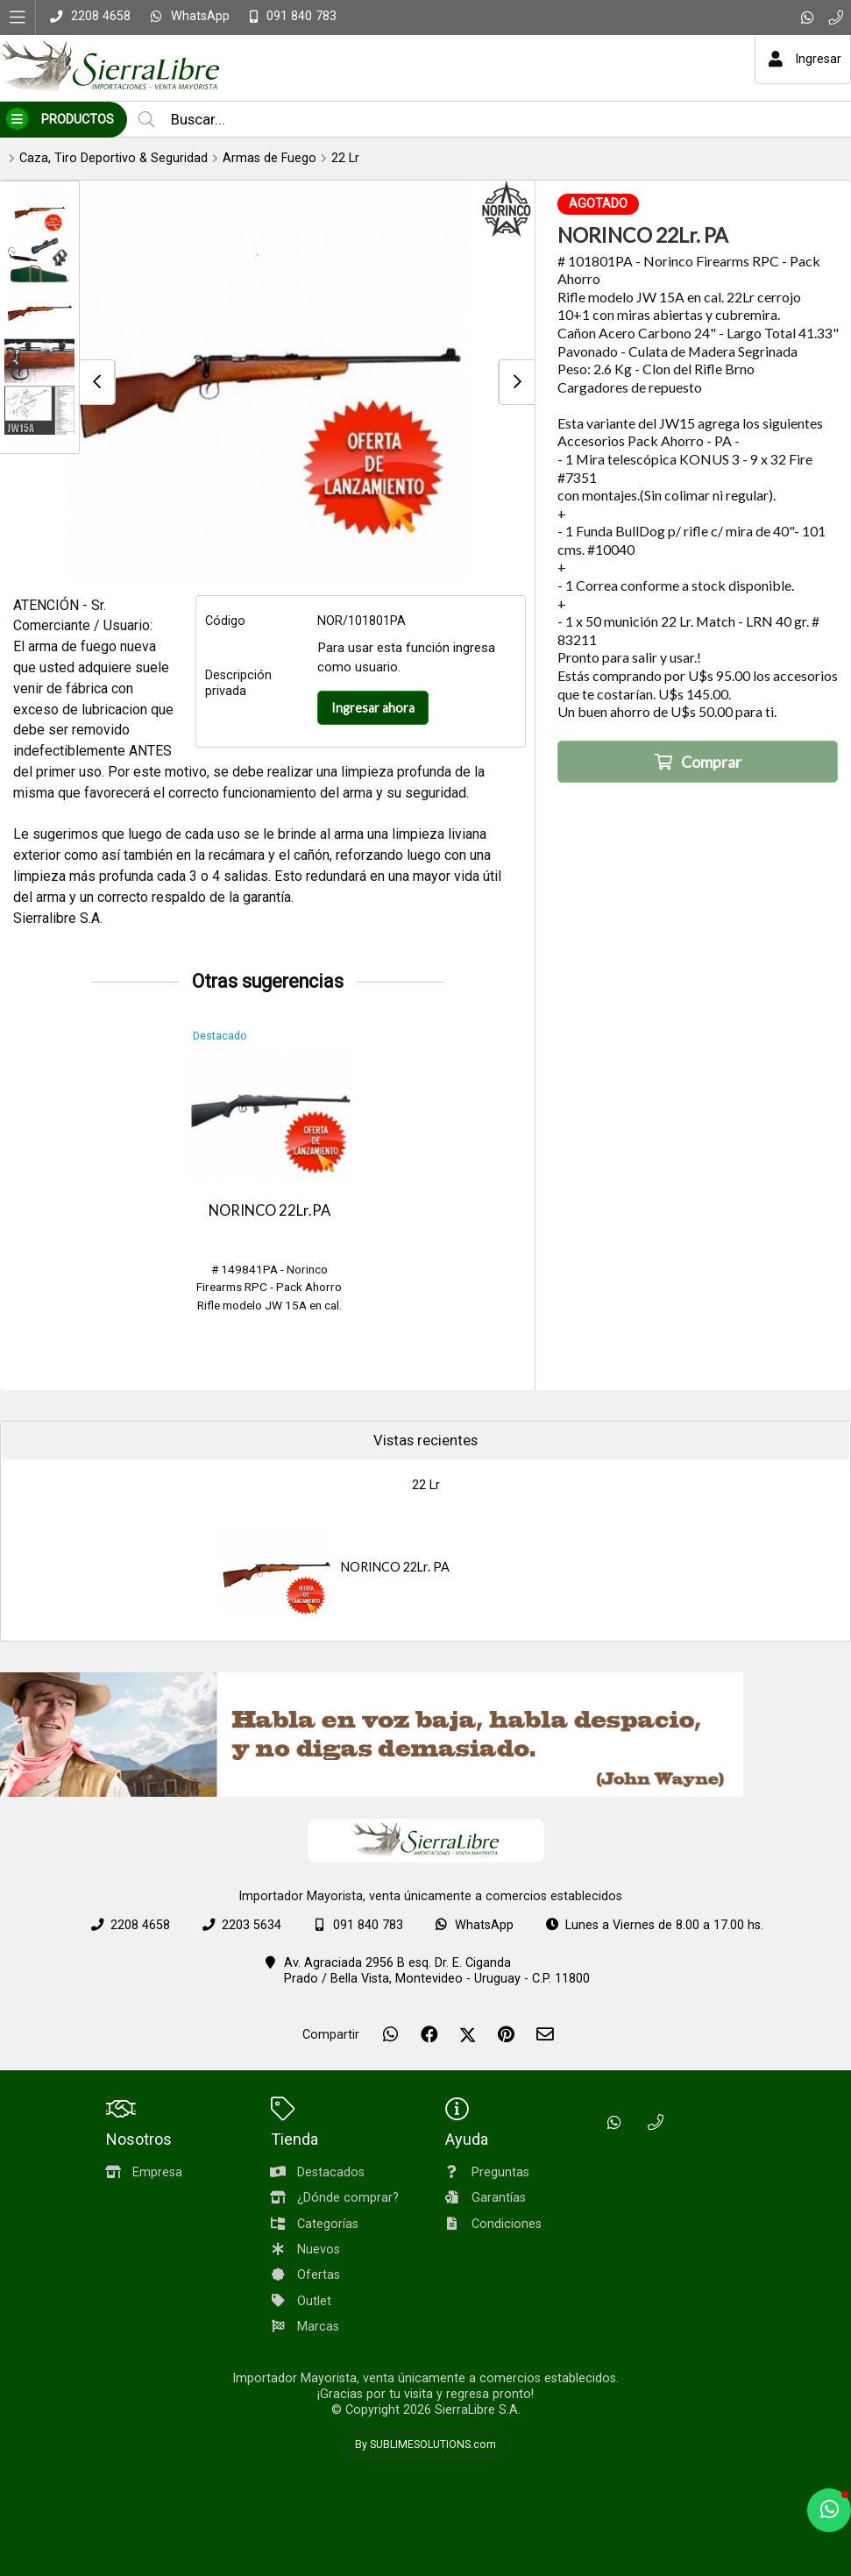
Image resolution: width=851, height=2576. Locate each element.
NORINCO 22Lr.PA (269, 1210)
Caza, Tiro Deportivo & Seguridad (113, 158)
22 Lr (345, 158)
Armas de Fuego (269, 158)
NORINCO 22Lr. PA (395, 1566)
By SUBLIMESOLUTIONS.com (425, 2444)
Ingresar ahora (373, 707)
